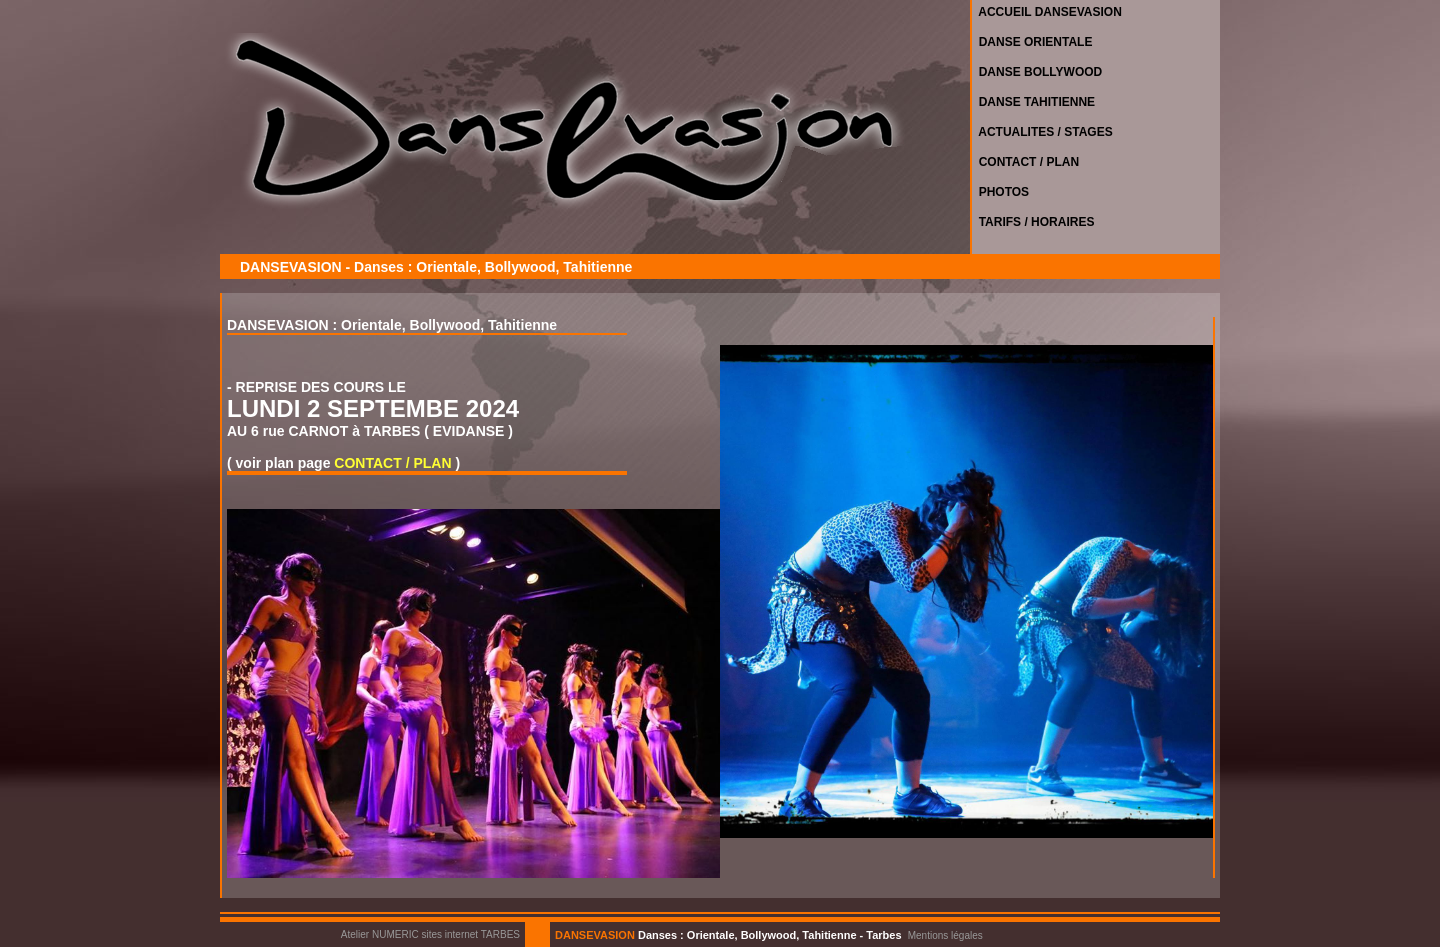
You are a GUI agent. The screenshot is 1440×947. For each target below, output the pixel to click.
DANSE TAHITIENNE (1033, 102)
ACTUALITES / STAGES (1042, 132)
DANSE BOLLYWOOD (1037, 72)
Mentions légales (945, 935)
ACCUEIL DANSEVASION (1047, 12)
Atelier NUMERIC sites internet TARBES (430, 934)
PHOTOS (1000, 192)
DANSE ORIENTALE (1032, 42)
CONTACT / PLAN (1025, 162)
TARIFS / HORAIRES (1033, 222)
